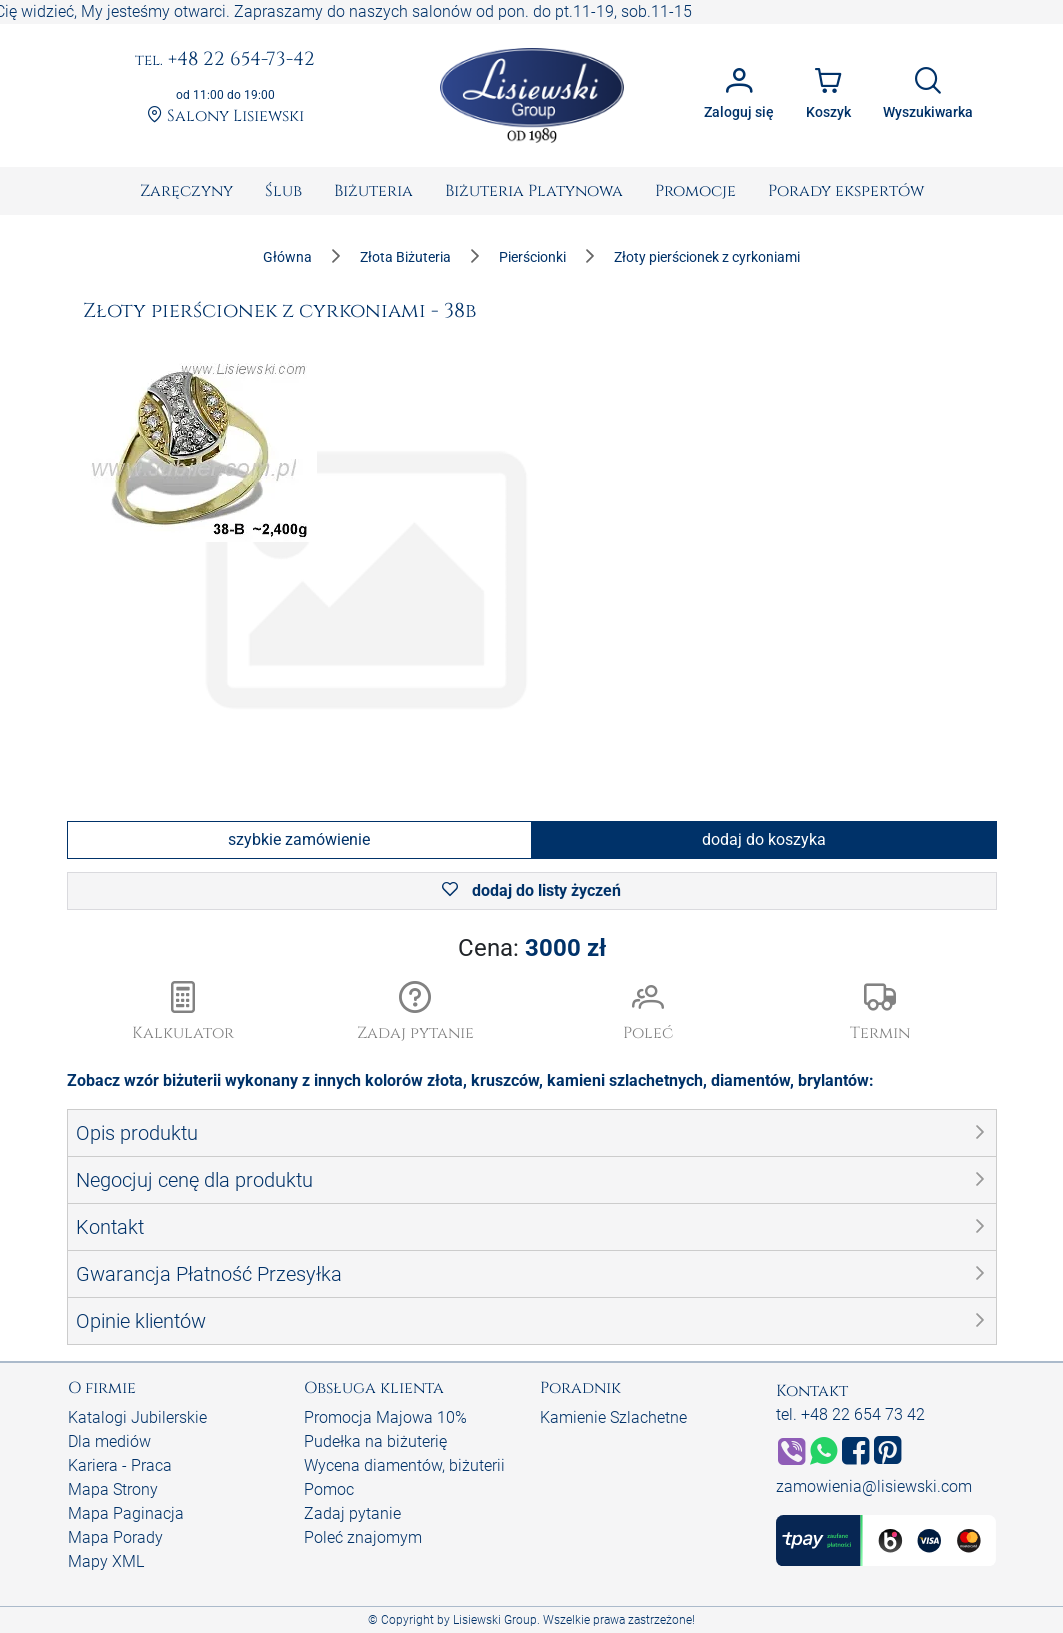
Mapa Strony (113, 1489)
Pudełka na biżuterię (375, 1441)
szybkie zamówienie (299, 839)
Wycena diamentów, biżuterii (404, 1465)
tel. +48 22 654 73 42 (850, 1414)
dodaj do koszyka (764, 839)
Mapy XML (106, 1561)
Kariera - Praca (120, 1465)
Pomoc (329, 1489)
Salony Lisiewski (225, 116)
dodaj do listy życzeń (531, 890)
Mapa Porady (115, 1537)
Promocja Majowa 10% (385, 1417)
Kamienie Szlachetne (613, 1417)
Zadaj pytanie (352, 1513)
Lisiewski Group (495, 1620)
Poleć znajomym (363, 1537)
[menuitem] (186, 191)
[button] (415, 1013)
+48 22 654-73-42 (225, 60)
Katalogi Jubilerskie (137, 1417)
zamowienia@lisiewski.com (874, 1486)
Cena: (532, 948)
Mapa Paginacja (126, 1513)
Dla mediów (109, 1441)
